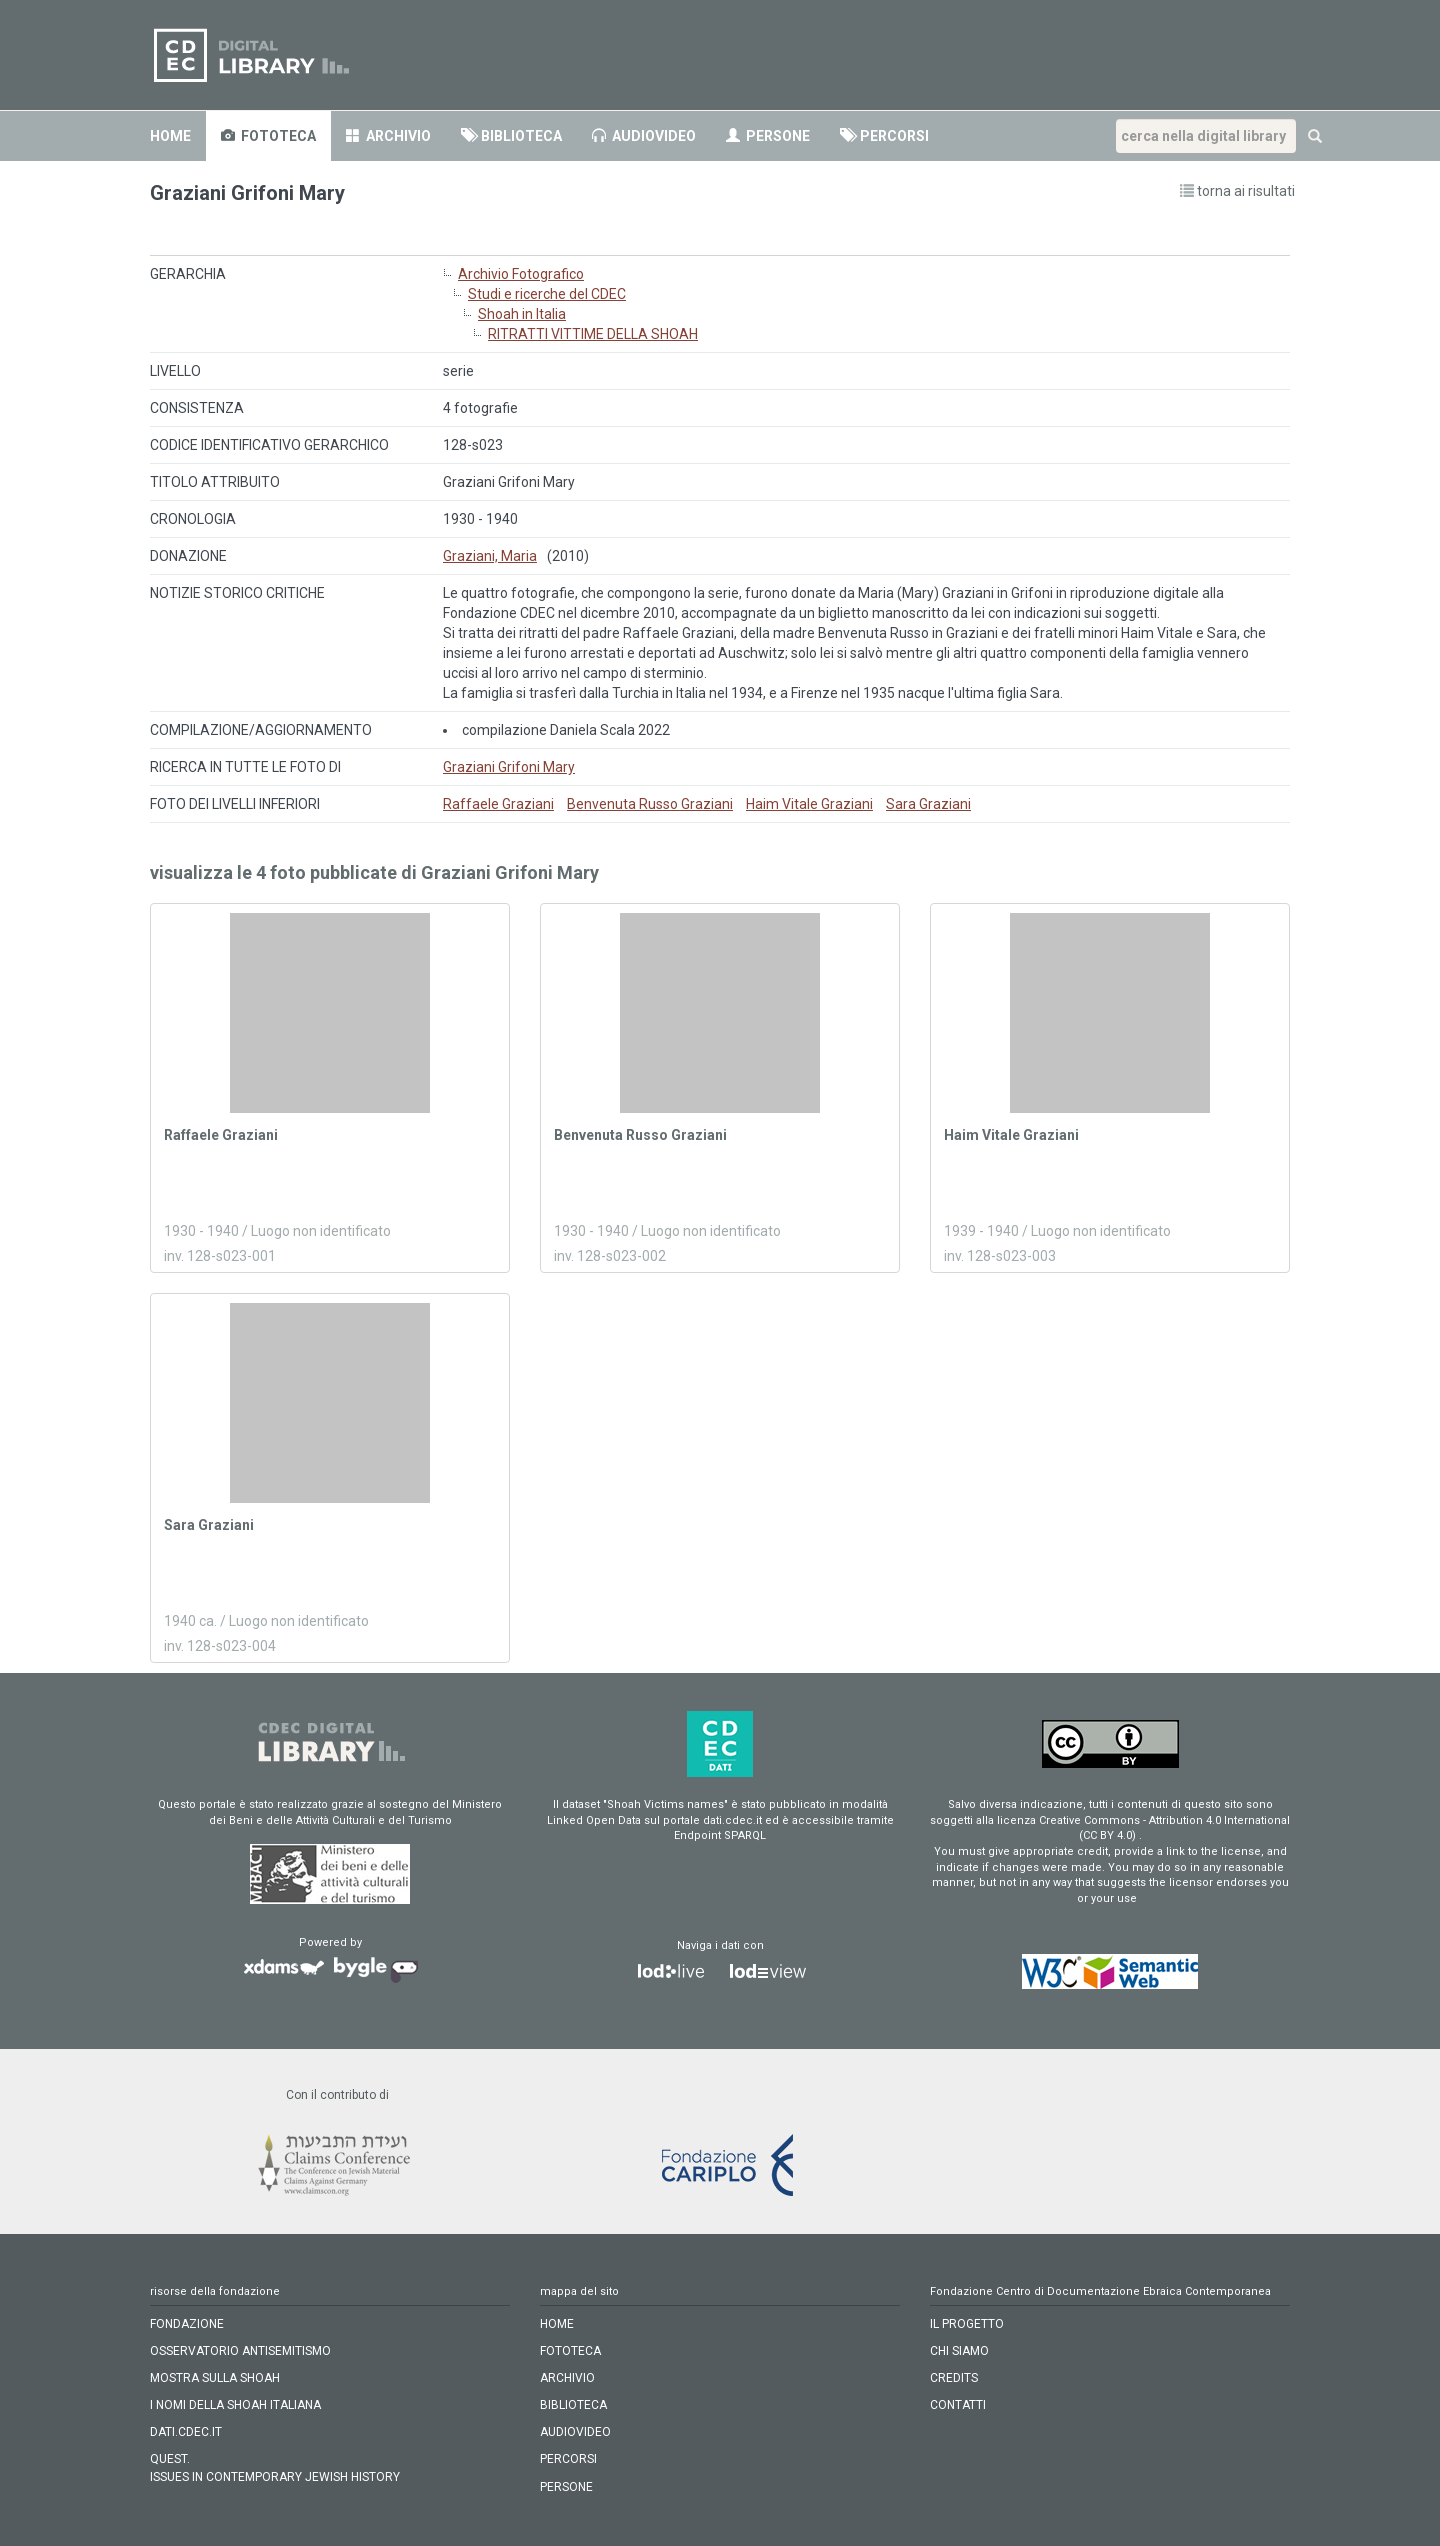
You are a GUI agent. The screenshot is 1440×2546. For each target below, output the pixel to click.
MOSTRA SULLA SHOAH (215, 2378)
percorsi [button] (884, 136)
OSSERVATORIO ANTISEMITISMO (240, 2351)
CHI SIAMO (959, 2351)
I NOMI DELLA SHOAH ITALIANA (235, 2405)
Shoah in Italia (522, 314)
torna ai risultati (1237, 191)
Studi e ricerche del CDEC (547, 294)
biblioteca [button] (511, 136)
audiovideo (644, 136)
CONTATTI (958, 2405)
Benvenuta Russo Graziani (650, 804)
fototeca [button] (268, 136)
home (170, 136)
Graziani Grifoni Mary (509, 767)
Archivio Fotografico (521, 274)
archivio (388, 136)
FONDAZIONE (187, 2324)
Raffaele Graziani (498, 804)
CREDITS (954, 2378)
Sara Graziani (928, 804)
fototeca (570, 2351)
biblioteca (573, 2405)
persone (768, 136)
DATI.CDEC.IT (186, 2432)
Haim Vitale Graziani (809, 804)
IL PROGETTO (967, 2324)
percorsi (568, 2459)
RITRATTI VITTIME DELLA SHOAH (593, 334)
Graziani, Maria (490, 556)
